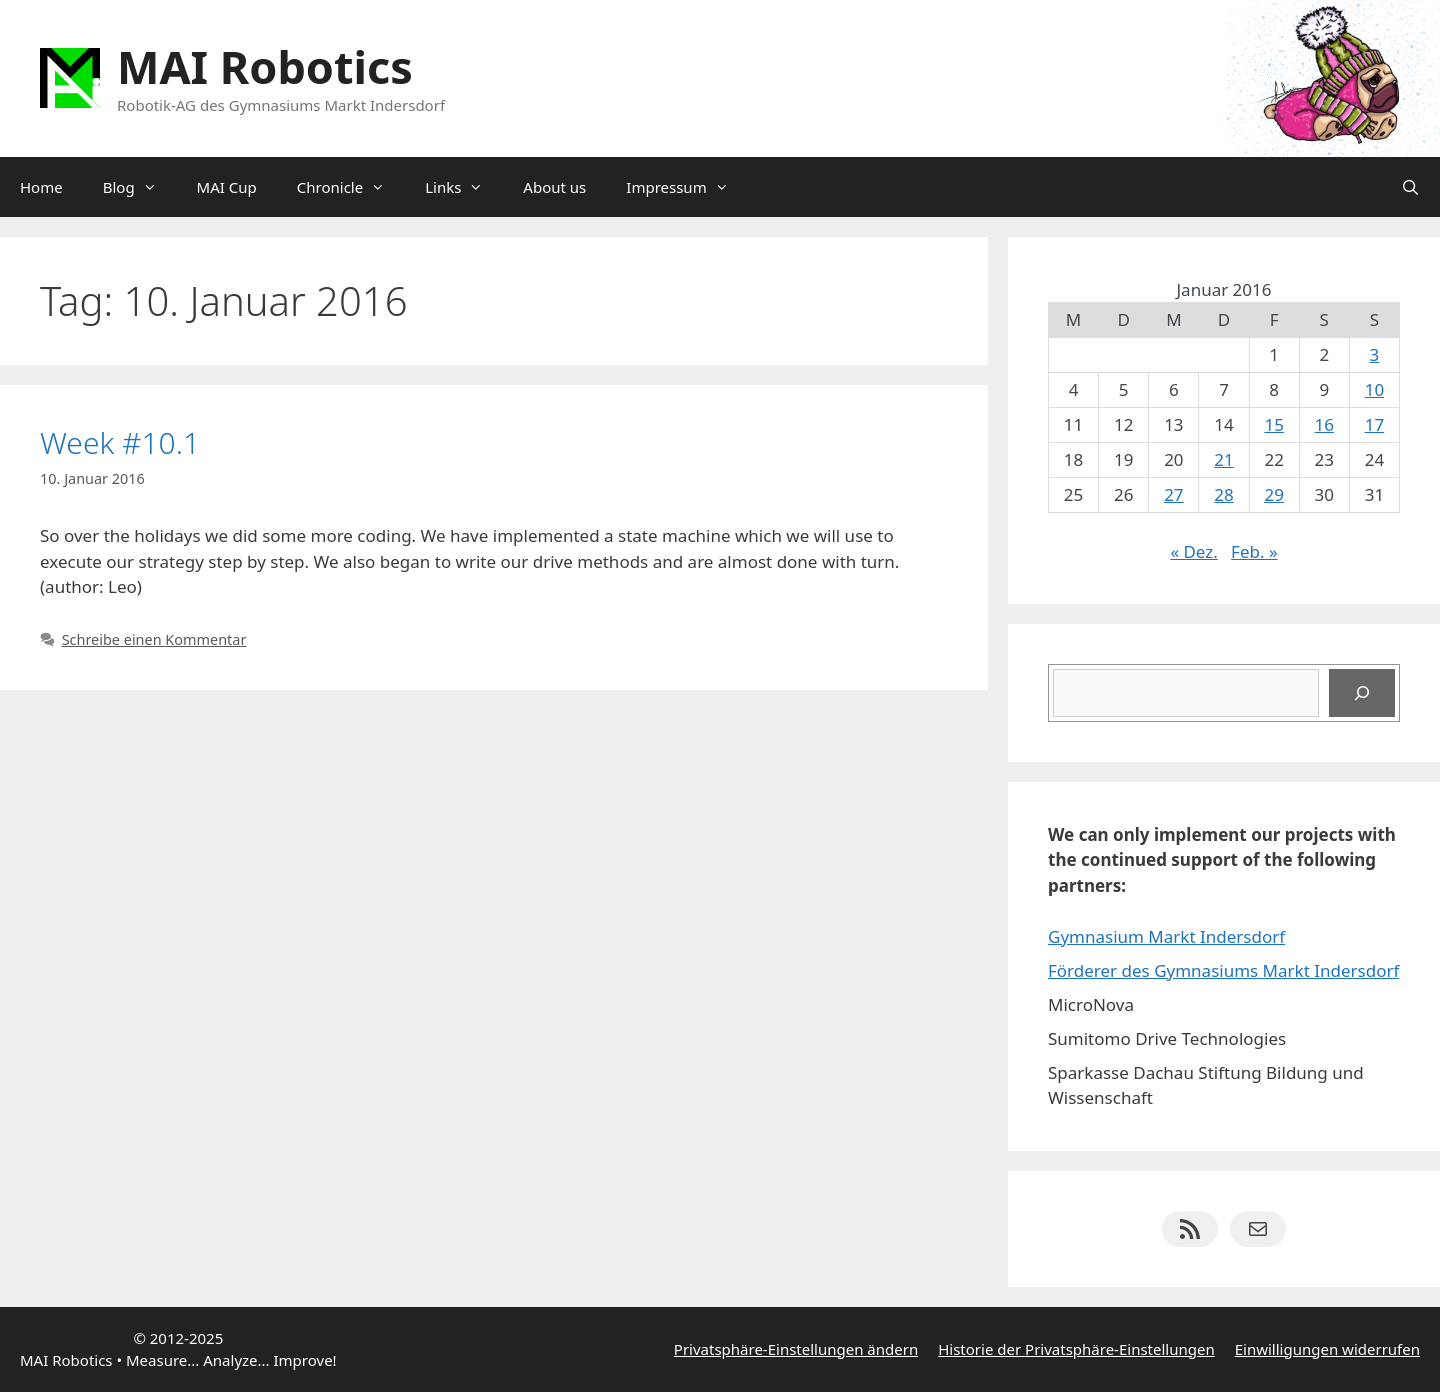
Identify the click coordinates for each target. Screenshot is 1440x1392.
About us (554, 187)
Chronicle (351, 187)
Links (464, 187)
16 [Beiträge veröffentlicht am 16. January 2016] (1324, 424)
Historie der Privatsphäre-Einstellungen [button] (1076, 1349)
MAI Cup (227, 187)
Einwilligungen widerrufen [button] (1327, 1349)
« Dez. (1193, 551)
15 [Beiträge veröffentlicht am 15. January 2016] (1273, 424)
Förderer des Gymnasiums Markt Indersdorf (1223, 970)
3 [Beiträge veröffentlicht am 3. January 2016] (1375, 354)
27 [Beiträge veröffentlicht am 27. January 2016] (1173, 494)
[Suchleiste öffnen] (1410, 187)
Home (41, 187)
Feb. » (1254, 551)
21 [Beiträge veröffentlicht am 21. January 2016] (1223, 459)
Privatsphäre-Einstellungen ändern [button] (796, 1349)
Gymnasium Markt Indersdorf (1166, 936)
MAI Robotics (265, 66)
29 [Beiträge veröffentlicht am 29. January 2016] (1273, 494)
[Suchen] (1362, 693)
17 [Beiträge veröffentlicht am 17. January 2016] (1374, 424)
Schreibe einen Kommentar (154, 639)
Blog (140, 187)
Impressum (687, 187)
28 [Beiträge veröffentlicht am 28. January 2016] (1223, 494)
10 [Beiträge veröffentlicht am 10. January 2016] (1374, 389)
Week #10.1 (120, 442)
